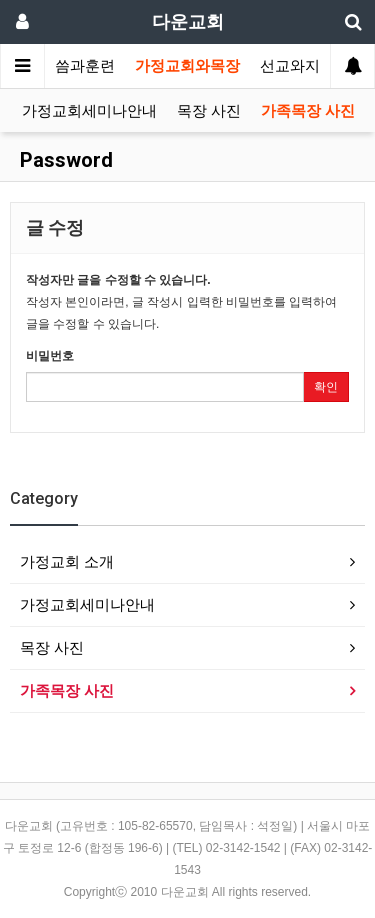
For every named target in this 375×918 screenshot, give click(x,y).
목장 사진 (209, 111)
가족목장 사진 (308, 111)
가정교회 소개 (67, 561)
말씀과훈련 (77, 66)
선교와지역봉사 (312, 66)
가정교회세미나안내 (89, 111)
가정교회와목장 (187, 66)
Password (64, 160)
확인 (326, 387)
